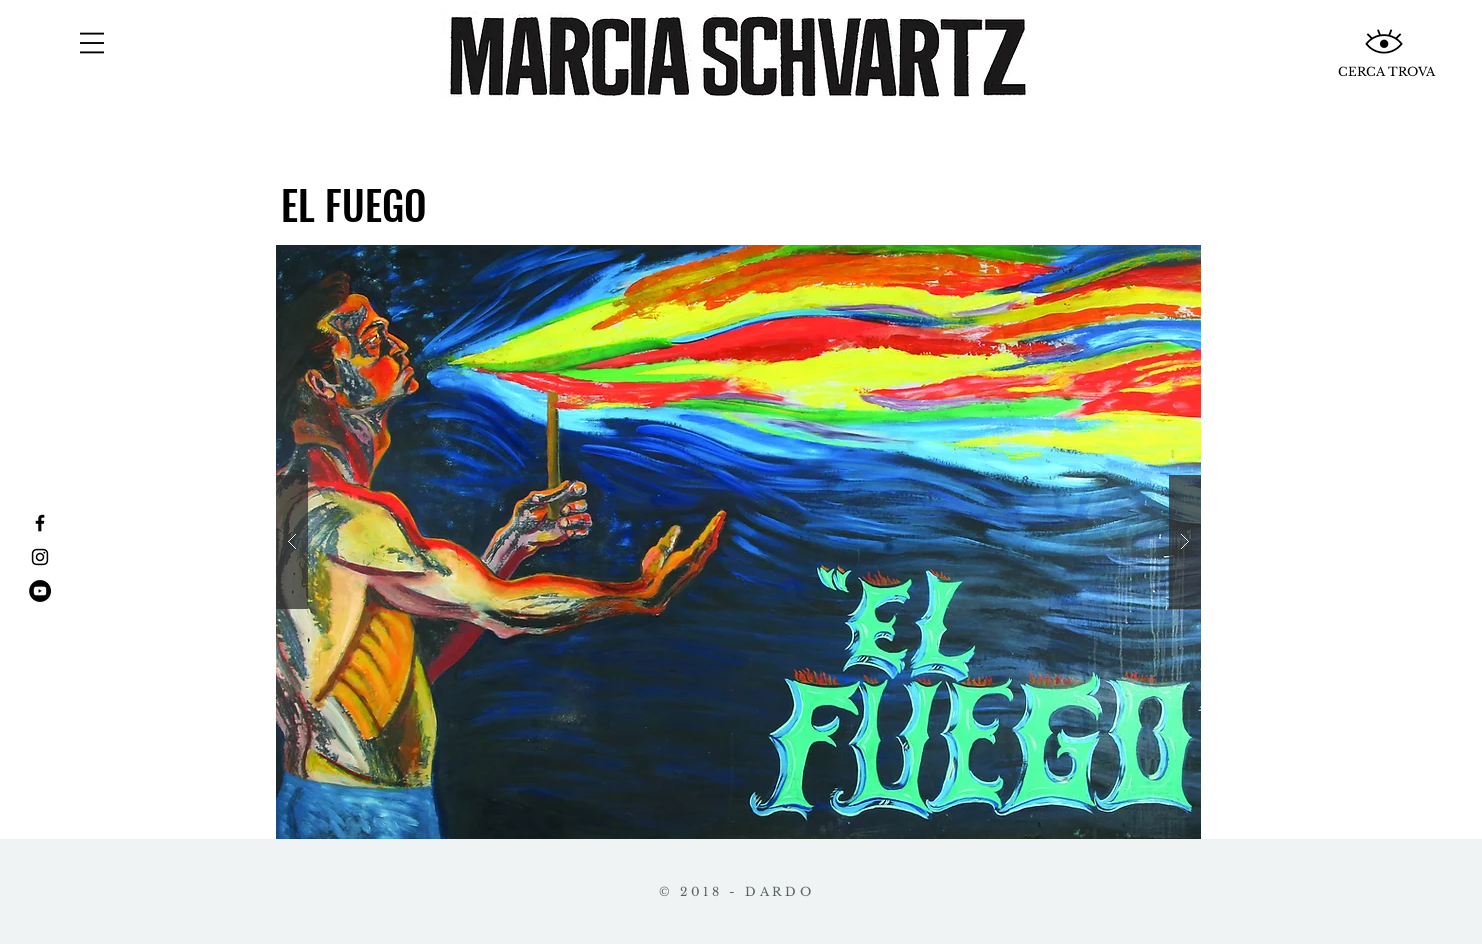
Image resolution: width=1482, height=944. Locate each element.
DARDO (779, 891)
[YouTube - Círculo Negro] (40, 591)
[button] (92, 43)
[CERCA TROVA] (1386, 72)
